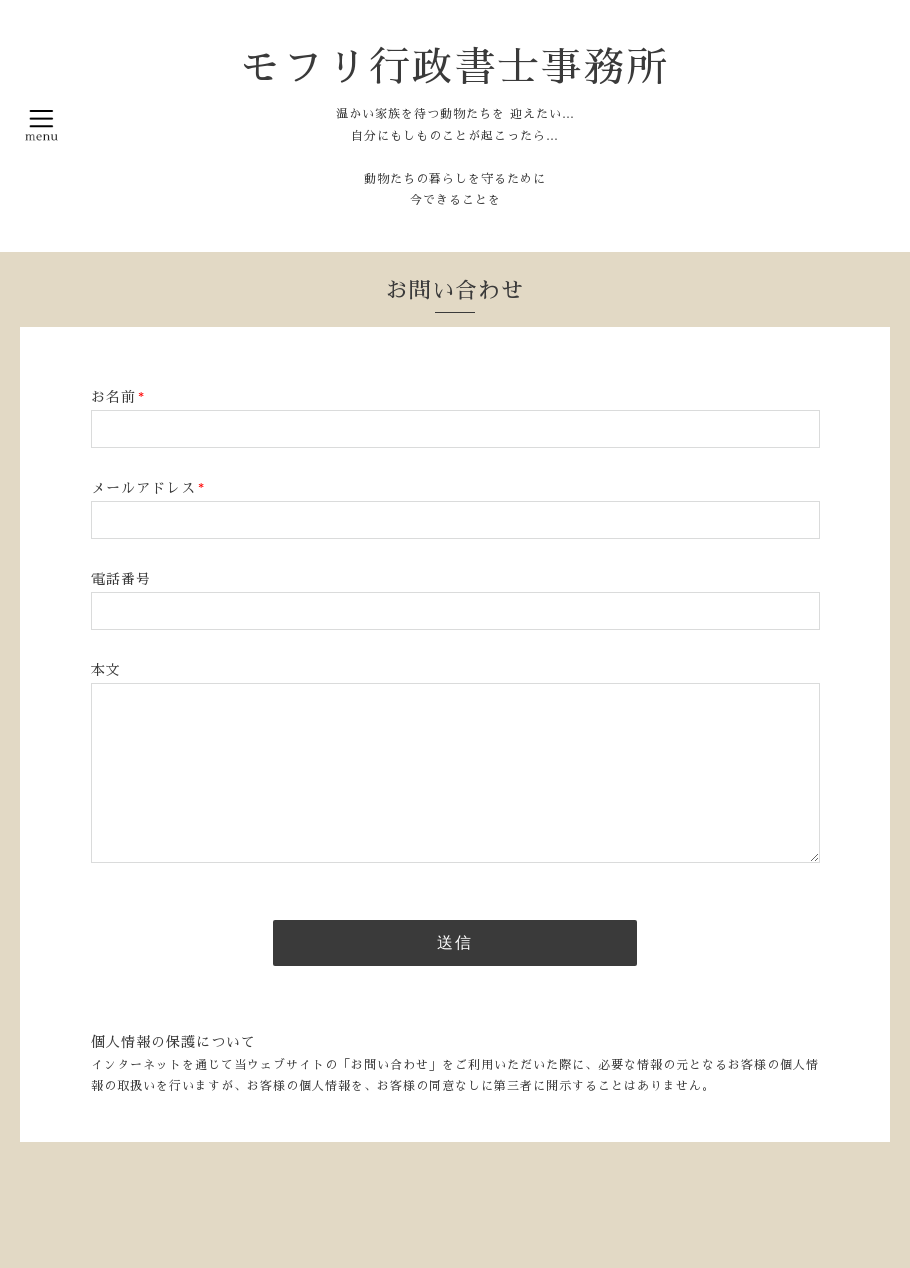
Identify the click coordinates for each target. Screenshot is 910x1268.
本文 (106, 670)
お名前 (118, 397)
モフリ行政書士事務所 (455, 67)
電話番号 (121, 579)
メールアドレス (148, 488)
